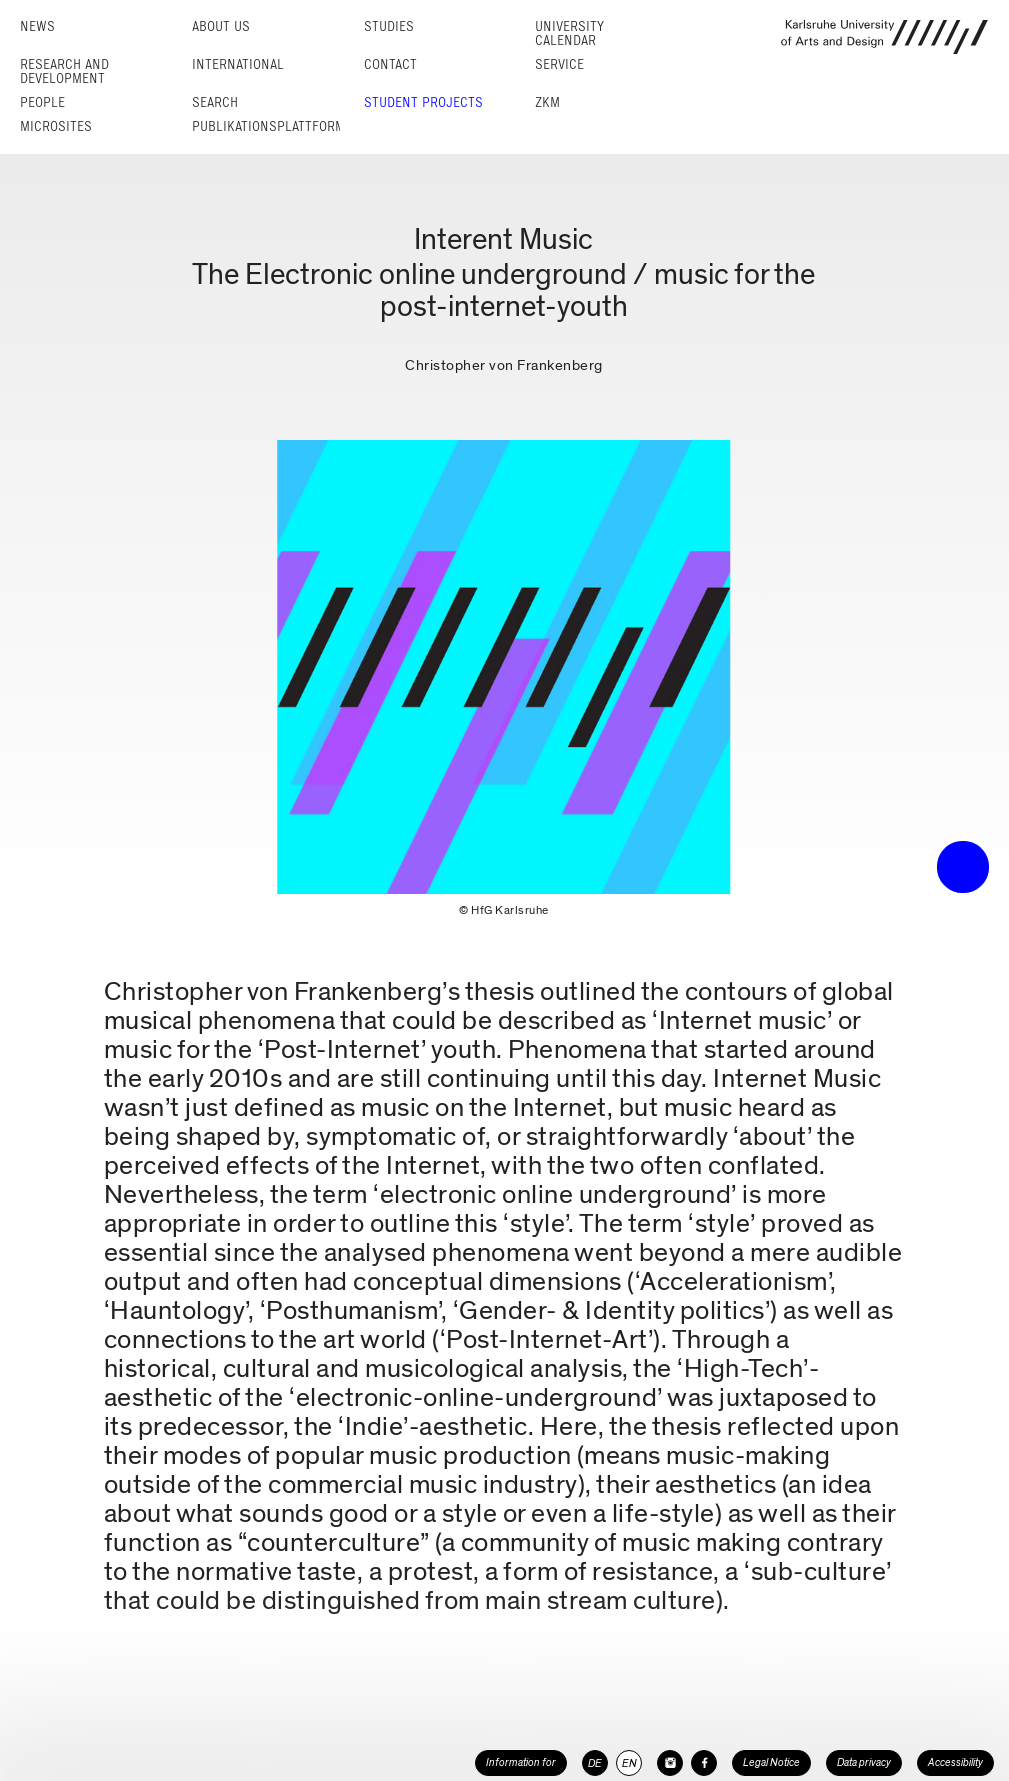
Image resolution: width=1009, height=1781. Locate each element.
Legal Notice (771, 1762)
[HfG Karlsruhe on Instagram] (670, 1763)
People (42, 102)
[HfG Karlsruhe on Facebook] (704, 1763)
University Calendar (569, 33)
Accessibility (955, 1762)
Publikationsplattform (268, 126)
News (37, 26)
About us (221, 26)
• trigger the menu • (963, 867)
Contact (390, 64)
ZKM (547, 102)
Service (559, 64)
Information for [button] (521, 1762)
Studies (389, 26)
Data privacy (864, 1762)
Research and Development (64, 71)
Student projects (423, 102)
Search (215, 102)
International (238, 64)
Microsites (56, 126)
